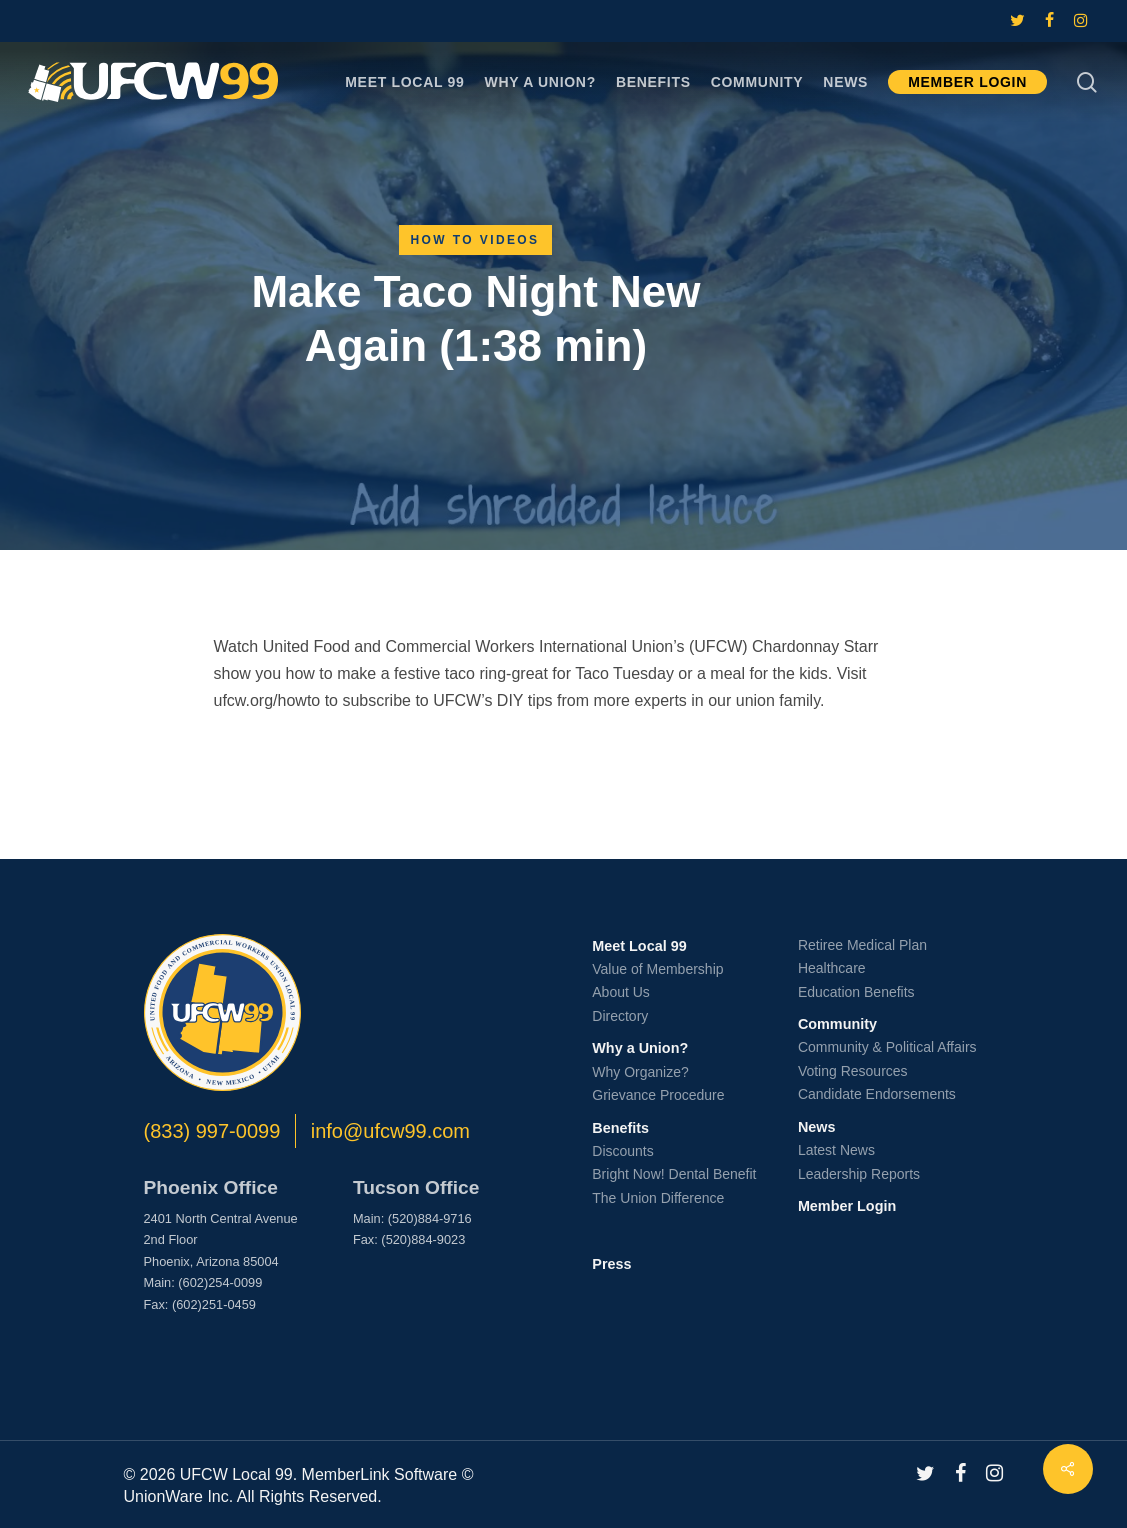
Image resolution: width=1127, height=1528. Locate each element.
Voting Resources (853, 1071)
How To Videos (475, 240)
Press (611, 1264)
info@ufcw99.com (390, 1131)
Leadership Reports (859, 1174)
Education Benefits (856, 992)
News (817, 1127)
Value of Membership (657, 969)
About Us (621, 992)
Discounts (622, 1151)
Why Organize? (640, 1072)
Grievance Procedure (658, 1095)
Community (837, 1024)
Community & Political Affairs (887, 1047)
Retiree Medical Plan (862, 945)
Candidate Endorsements (877, 1094)
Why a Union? (640, 1048)
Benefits (620, 1128)
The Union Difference (658, 1198)
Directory (620, 1016)
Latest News (836, 1150)
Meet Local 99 (639, 946)
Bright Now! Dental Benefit (674, 1174)
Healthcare (832, 968)
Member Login (847, 1206)
